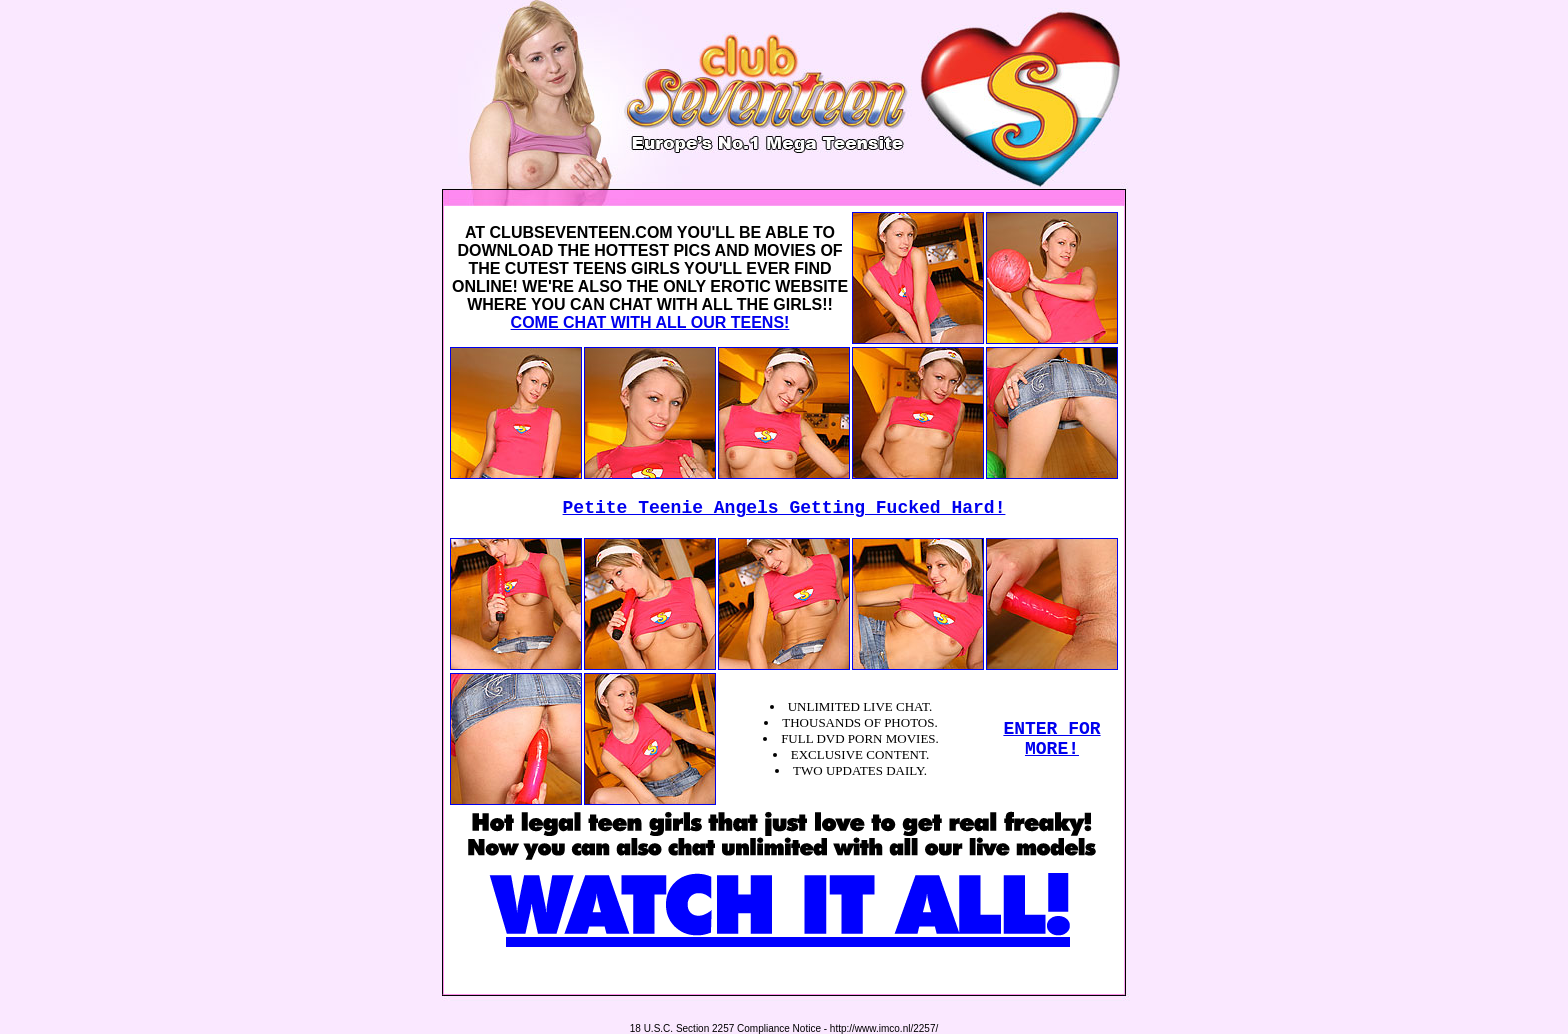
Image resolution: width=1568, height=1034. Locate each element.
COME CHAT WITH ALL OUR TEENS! (650, 322)
